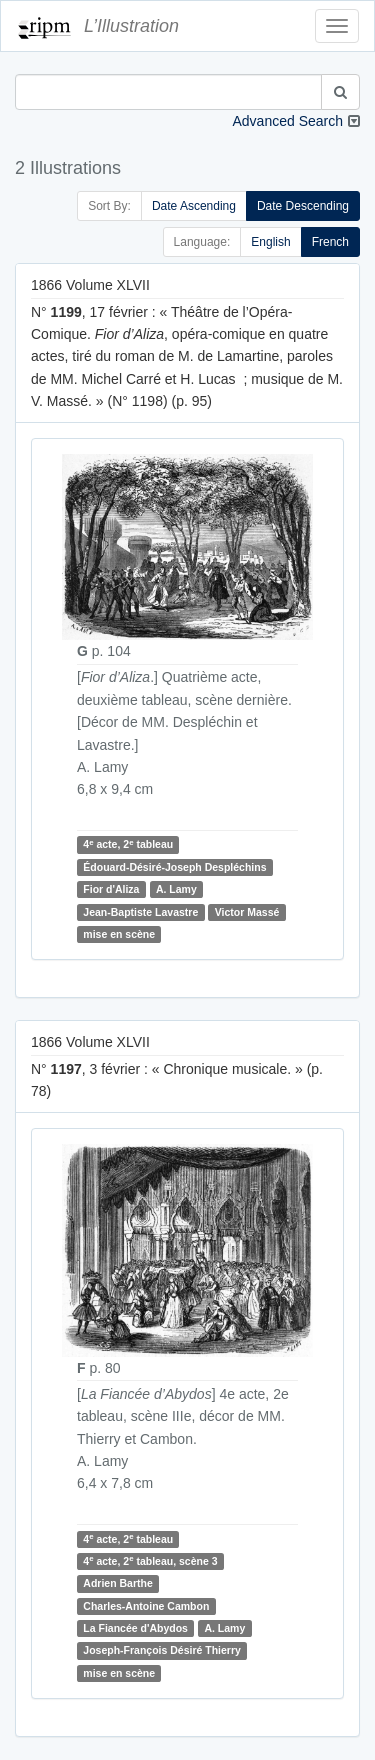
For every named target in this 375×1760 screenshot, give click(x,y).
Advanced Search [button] (287, 121)
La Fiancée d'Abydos (135, 1628)
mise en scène (119, 934)
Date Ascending (194, 206)
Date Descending (303, 206)
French (330, 242)
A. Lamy (176, 889)
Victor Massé (247, 912)
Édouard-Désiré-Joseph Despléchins (174, 867)
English (270, 242)
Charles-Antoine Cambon (146, 1606)
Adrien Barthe (117, 1583)
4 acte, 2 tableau (128, 844)
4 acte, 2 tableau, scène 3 (150, 1560)
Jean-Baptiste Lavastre (140, 912)
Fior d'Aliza (111, 889)
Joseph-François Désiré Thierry (162, 1651)
